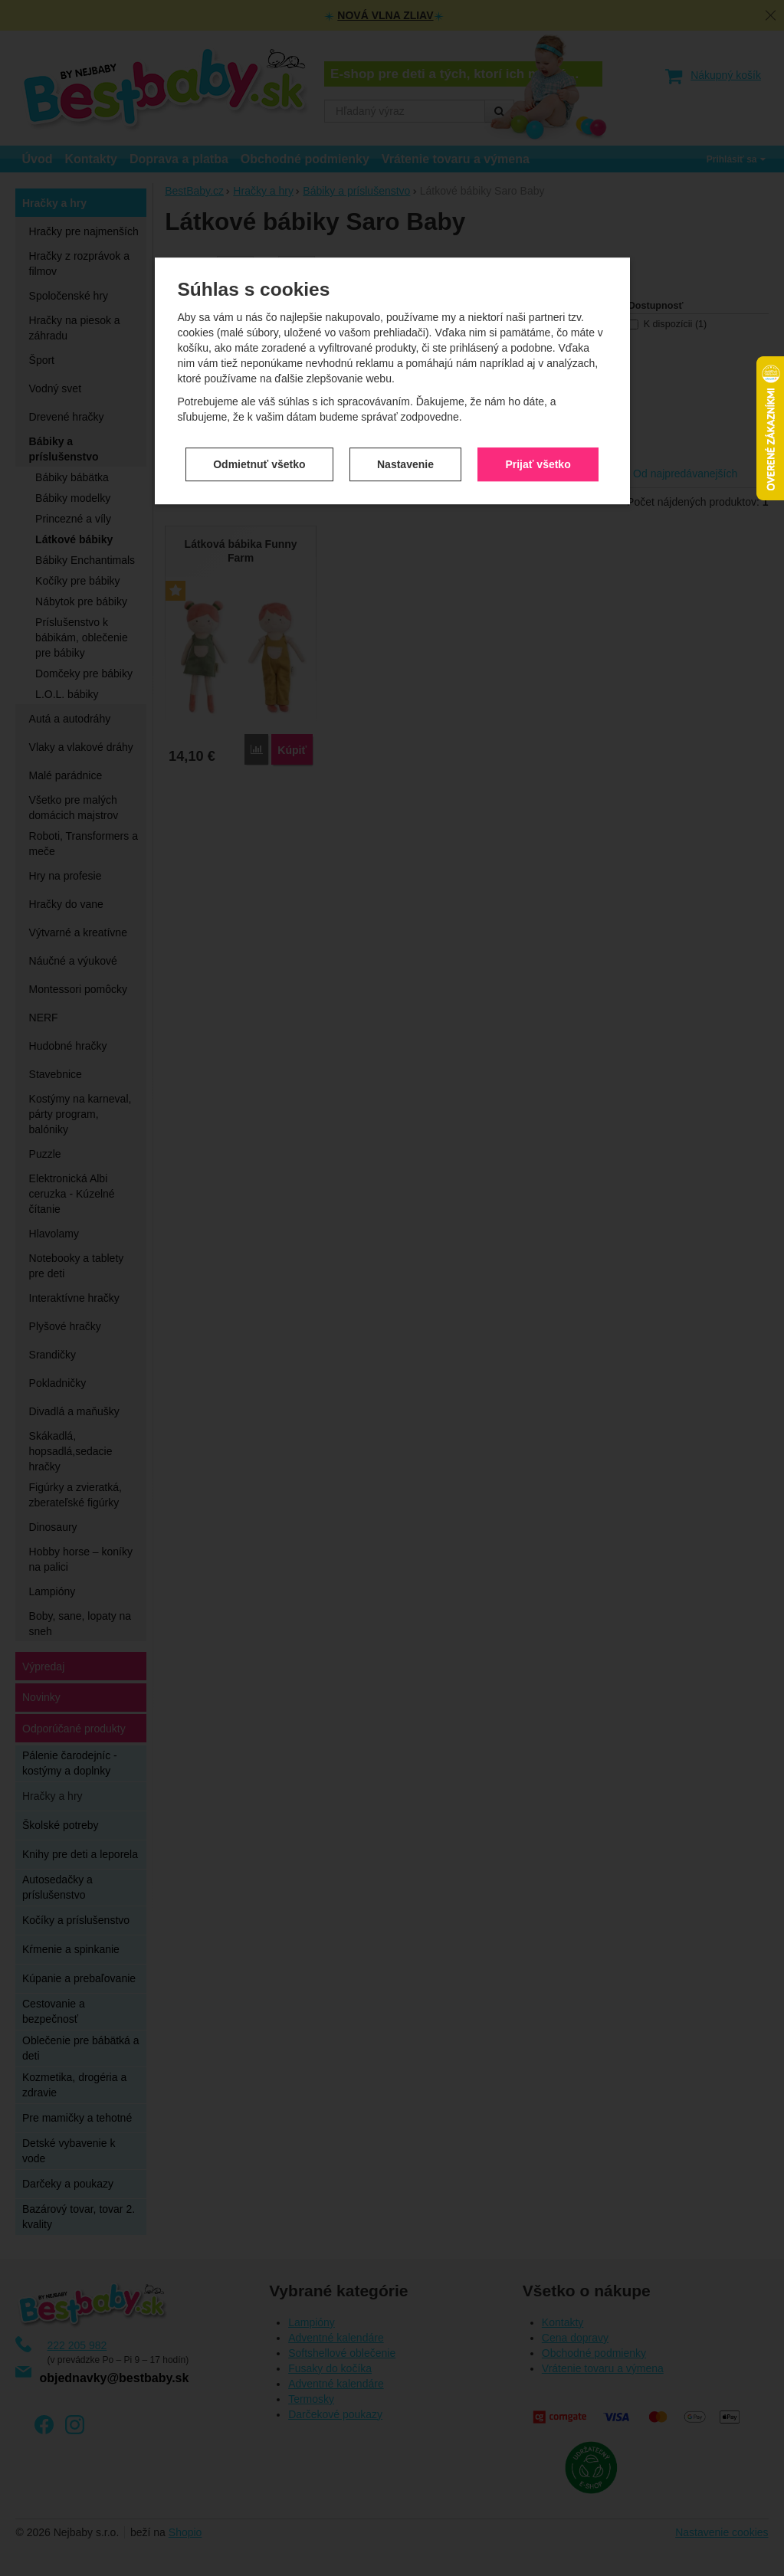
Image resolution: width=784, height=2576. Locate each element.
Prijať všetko (537, 455)
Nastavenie (405, 455)
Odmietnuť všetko (259, 455)
